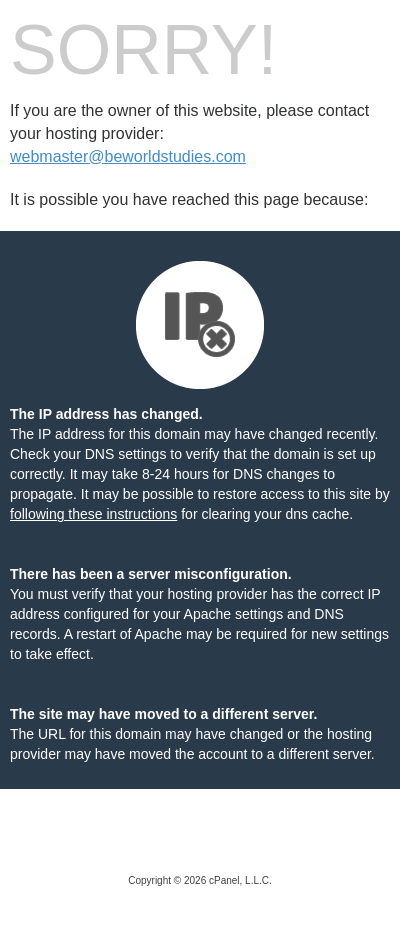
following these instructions (93, 514)
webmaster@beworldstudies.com (128, 156)
